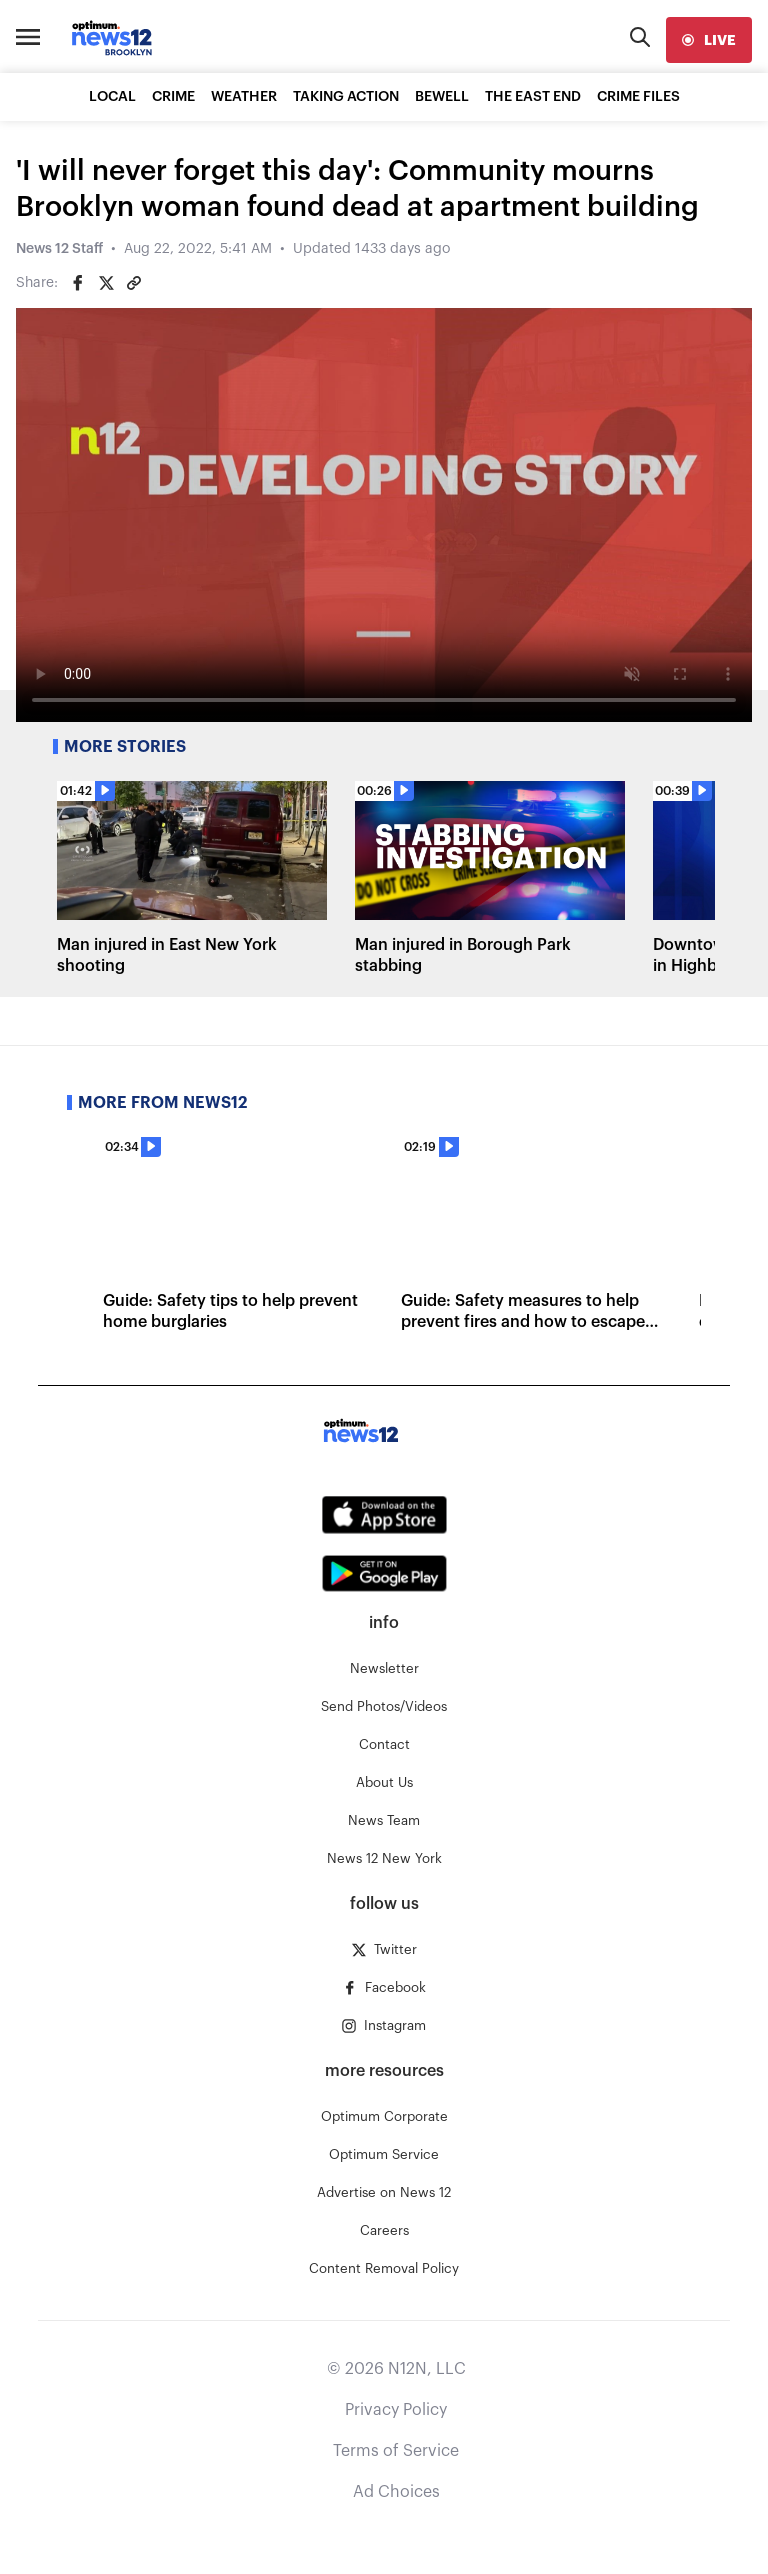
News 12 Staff (59, 249)
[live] (709, 40)
